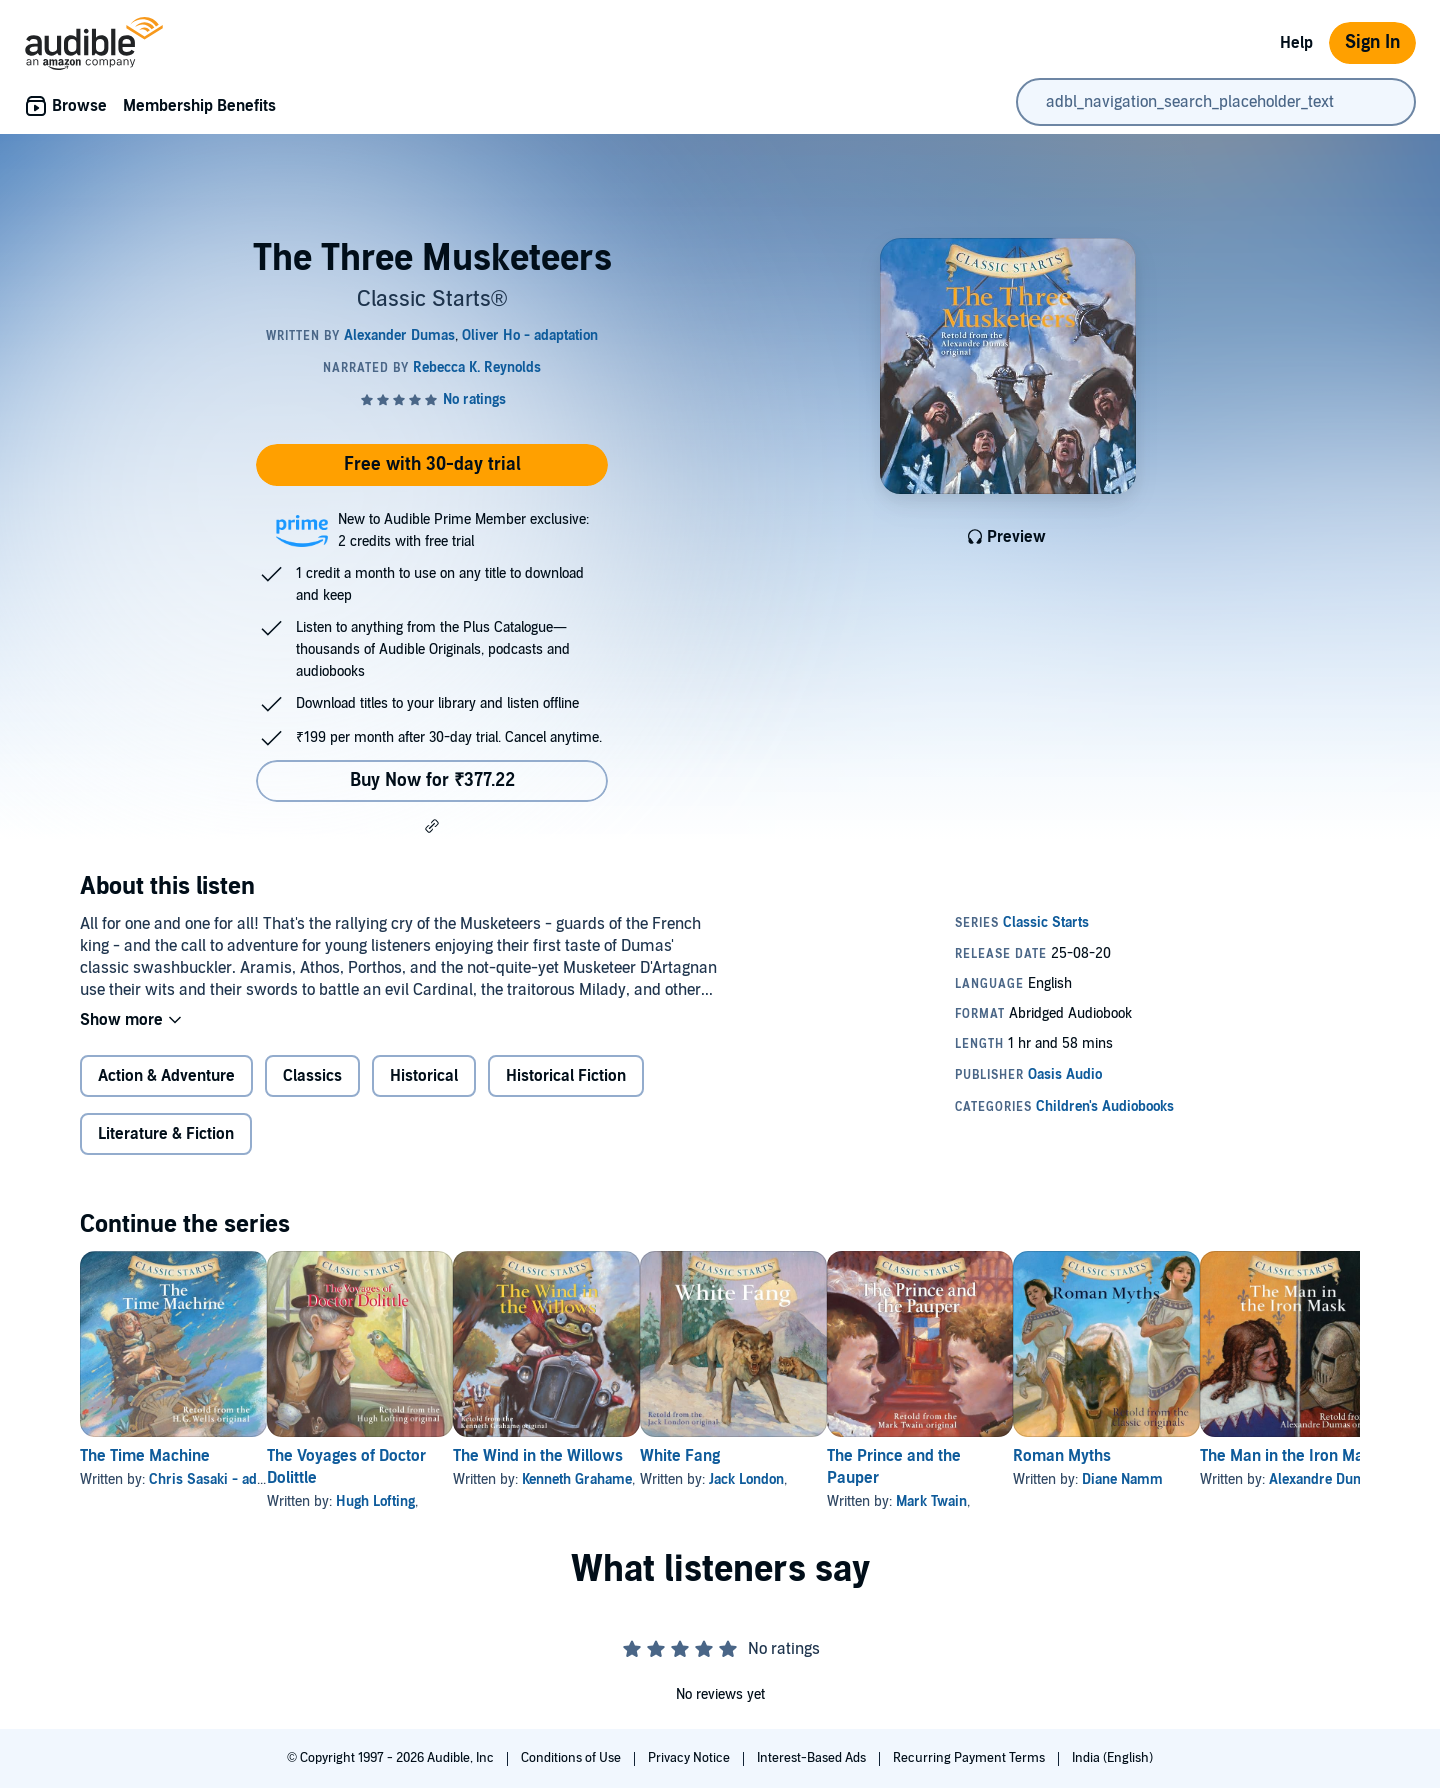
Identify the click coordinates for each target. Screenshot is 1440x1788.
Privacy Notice (690, 1758)
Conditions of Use (572, 1758)
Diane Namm (1282, 1479)
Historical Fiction (566, 1076)
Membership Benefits (199, 106)
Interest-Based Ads (813, 1758)
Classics (312, 1076)
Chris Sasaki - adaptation (227, 1479)
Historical (424, 1076)
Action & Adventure (166, 1076)
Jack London (842, 1479)
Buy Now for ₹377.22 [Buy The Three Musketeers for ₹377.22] (432, 780)
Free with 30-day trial (432, 464)
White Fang (776, 1456)
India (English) (1112, 1758)
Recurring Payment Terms (970, 1758)
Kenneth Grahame (641, 1479)
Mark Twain (1059, 1501)
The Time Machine (145, 1456)
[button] (432, 826)
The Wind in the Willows (602, 1456)
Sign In (1372, 42)
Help (1296, 43)
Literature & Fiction (166, 1134)
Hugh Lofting (407, 1501)
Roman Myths (1222, 1456)
